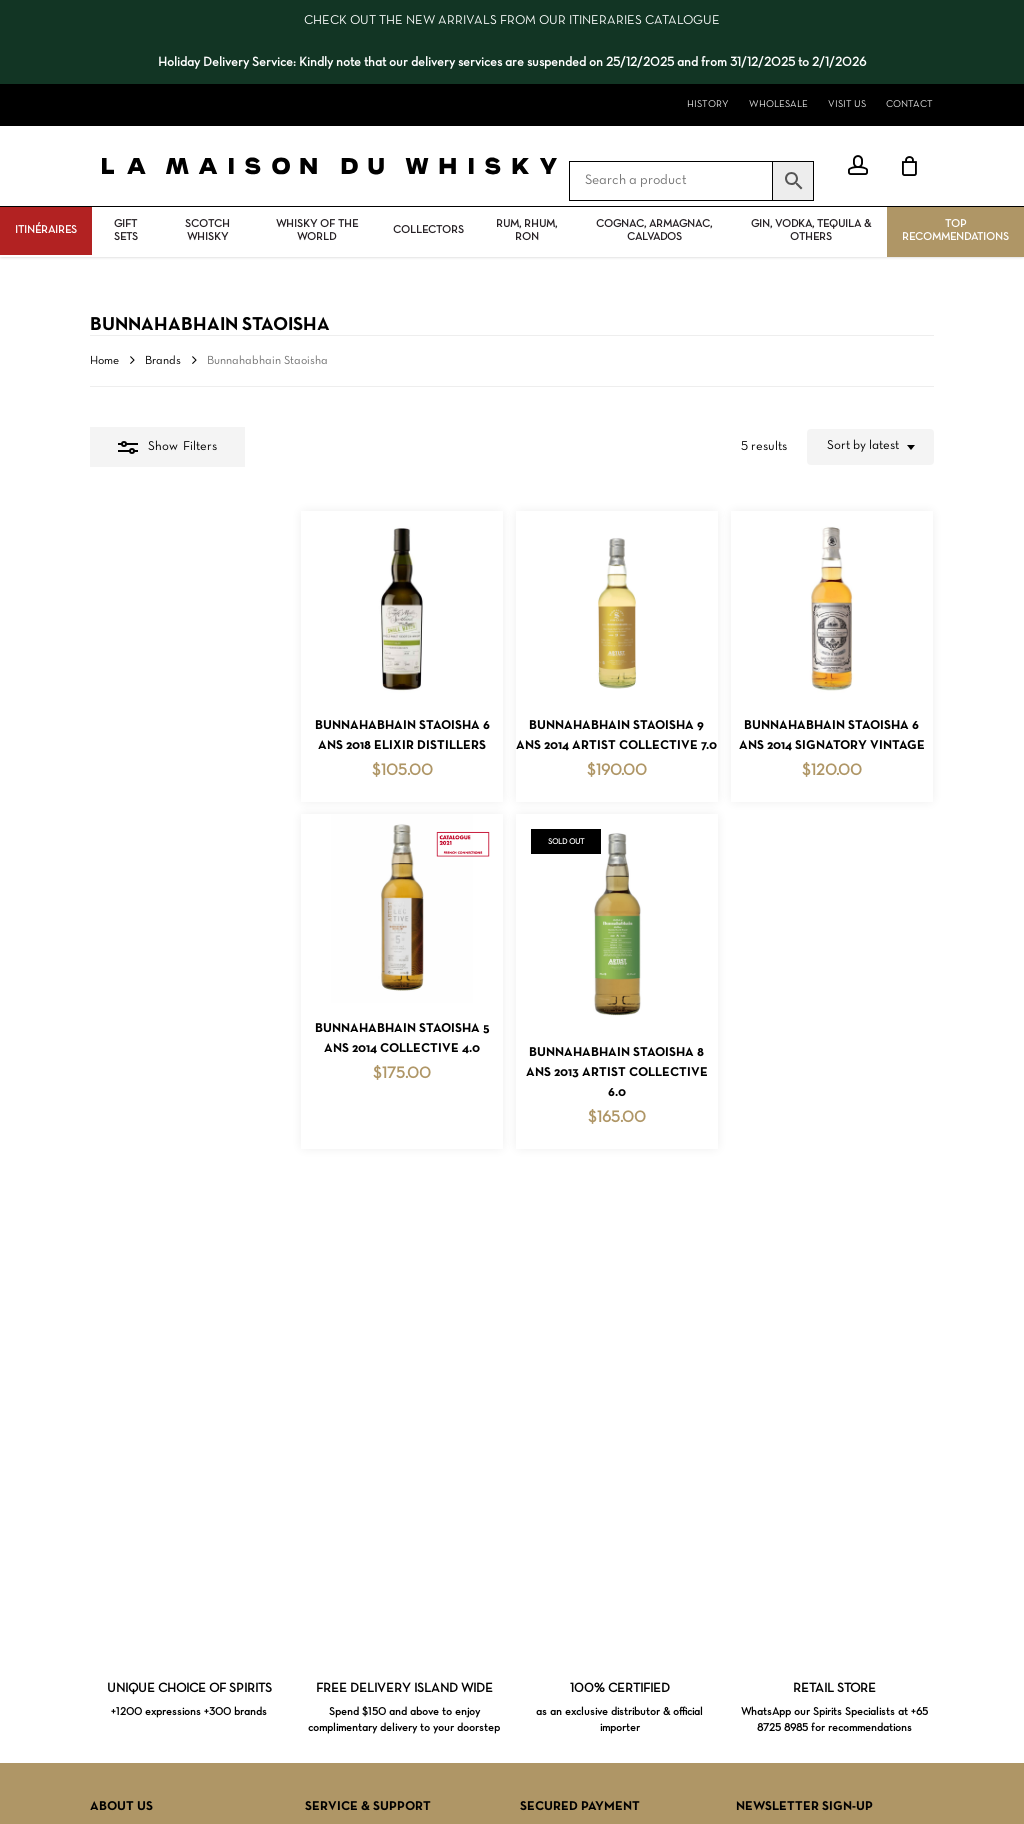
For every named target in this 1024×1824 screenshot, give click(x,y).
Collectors (428, 230)
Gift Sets (126, 230)
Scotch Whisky (207, 230)
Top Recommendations (955, 230)
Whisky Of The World (317, 230)
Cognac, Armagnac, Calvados (654, 230)
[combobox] (870, 447)
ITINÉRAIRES (46, 230)
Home (104, 361)
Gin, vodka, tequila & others (811, 230)
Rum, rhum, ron (526, 230)
